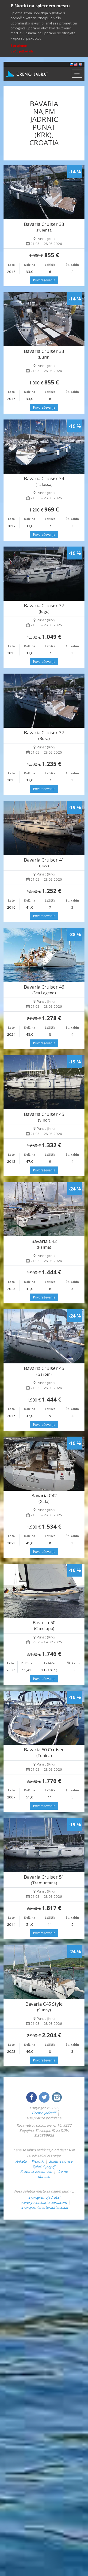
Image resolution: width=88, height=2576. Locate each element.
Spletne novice (60, 2161)
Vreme (62, 2171)
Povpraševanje (44, 280)
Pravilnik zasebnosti (36, 2171)
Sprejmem (19, 45)
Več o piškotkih (22, 51)
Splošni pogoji (44, 2166)
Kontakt (44, 2176)
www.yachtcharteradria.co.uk (44, 2207)
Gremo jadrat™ (44, 2112)
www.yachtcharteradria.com (44, 2202)
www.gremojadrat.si (43, 2197)
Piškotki (37, 2161)
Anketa (21, 2161)
